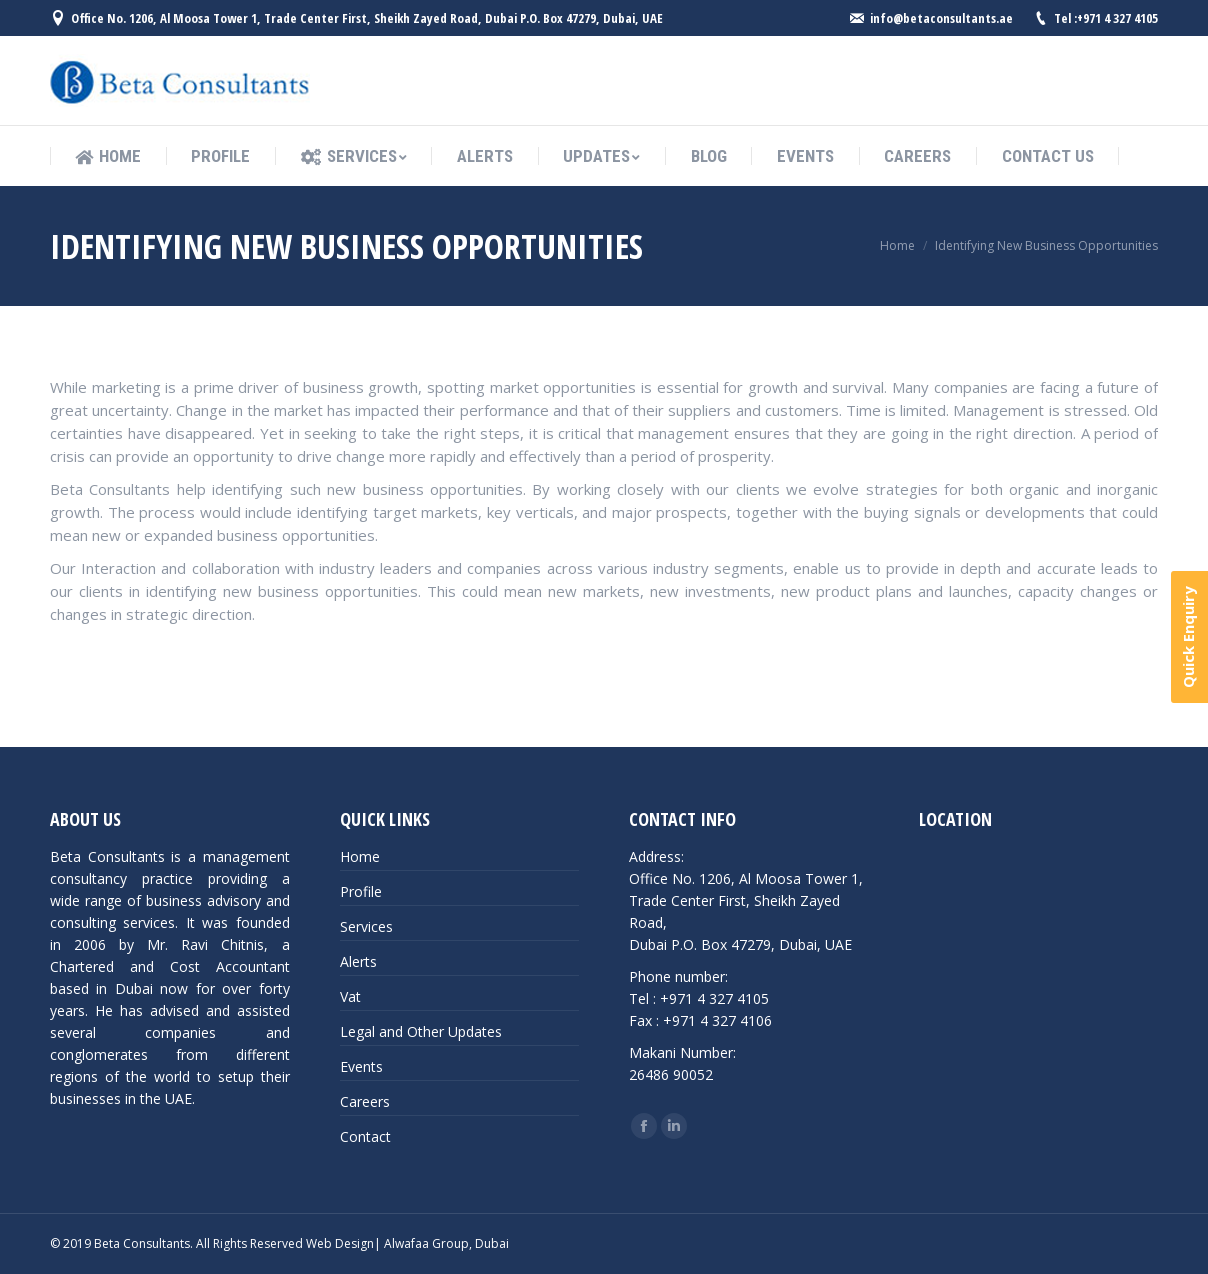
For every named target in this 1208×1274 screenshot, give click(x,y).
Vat (350, 996)
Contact (365, 1136)
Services (366, 926)
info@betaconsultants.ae (941, 18)
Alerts (358, 961)
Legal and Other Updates (421, 1031)
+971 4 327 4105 (1117, 18)
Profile (361, 891)
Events (361, 1066)
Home (897, 245)
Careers (365, 1101)
